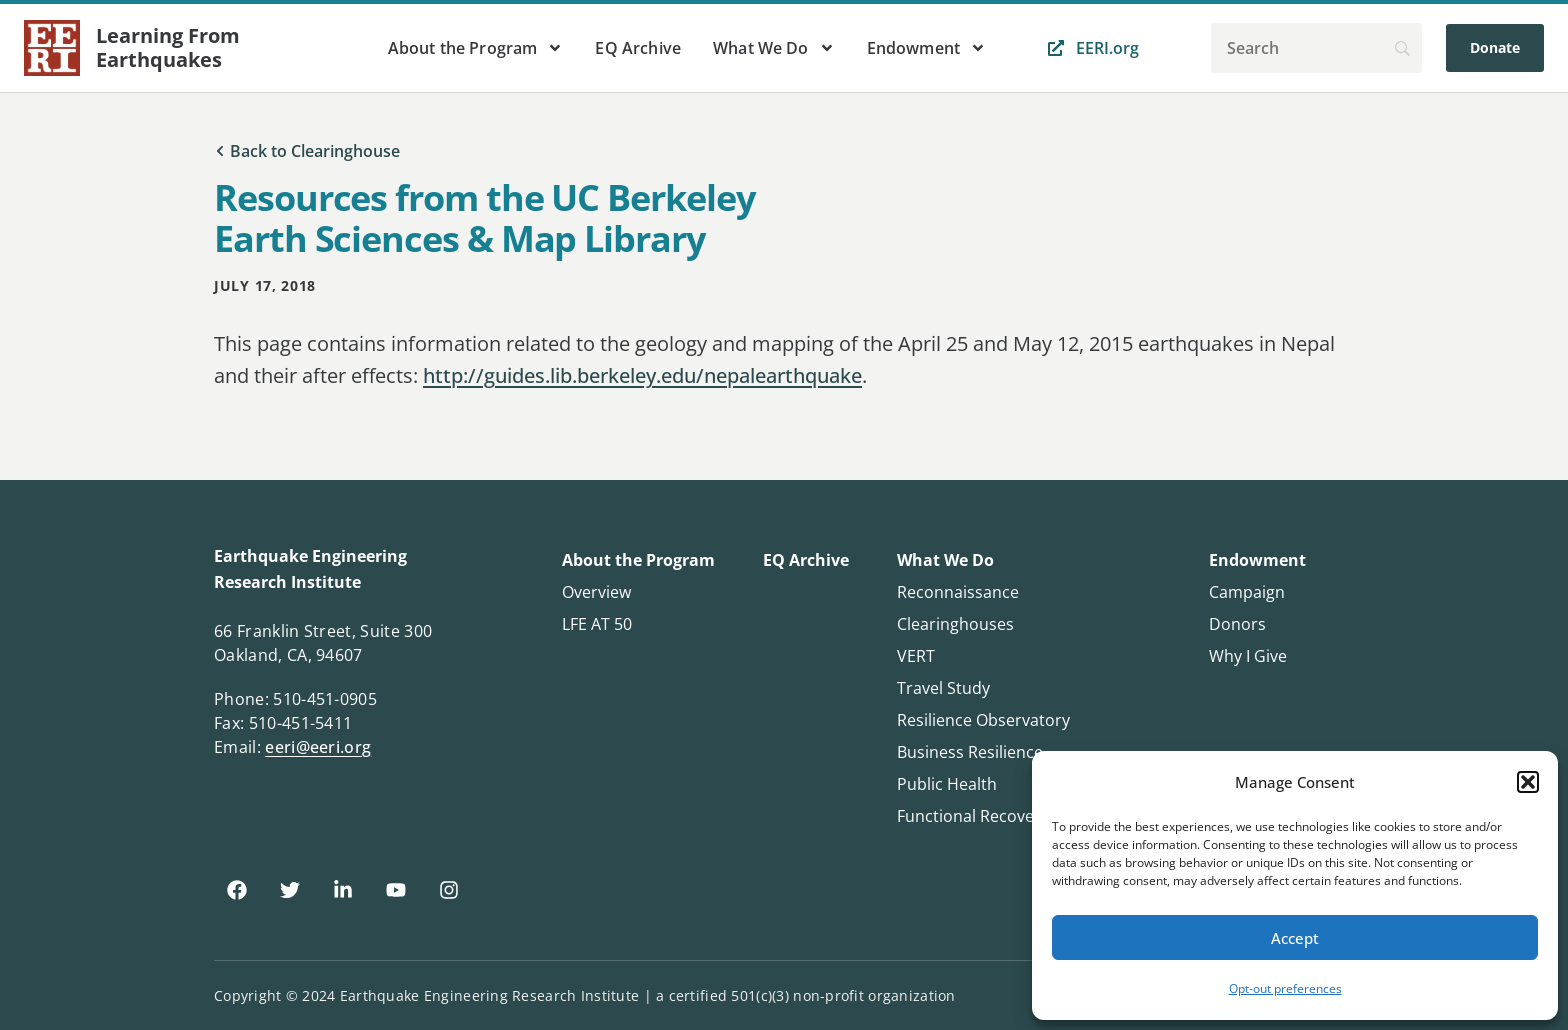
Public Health (947, 784)
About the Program (476, 48)
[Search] (1316, 48)
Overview (596, 592)
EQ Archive (638, 48)
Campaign (1247, 592)
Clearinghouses (955, 624)
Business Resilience (970, 752)
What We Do (774, 48)
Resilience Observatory (983, 720)
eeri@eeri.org (318, 747)
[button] (1528, 782)
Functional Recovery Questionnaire (1029, 816)
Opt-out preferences (1285, 988)
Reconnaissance (958, 592)
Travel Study (943, 688)
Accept (1295, 938)
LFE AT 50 (597, 624)
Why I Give (1248, 656)
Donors (1237, 624)
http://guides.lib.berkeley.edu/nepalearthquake (642, 375)
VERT (916, 656)
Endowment (926, 48)
